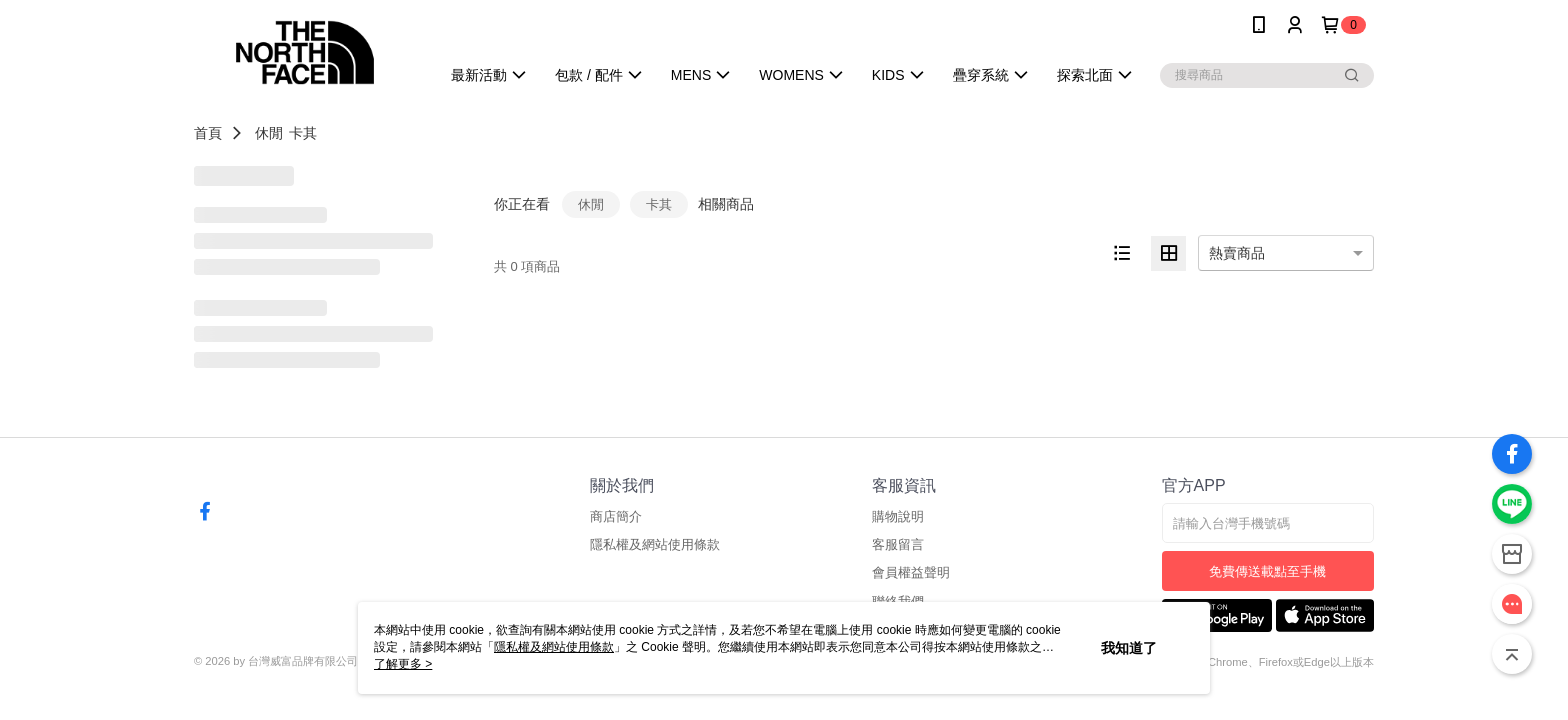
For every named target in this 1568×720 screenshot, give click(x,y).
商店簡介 (616, 516)
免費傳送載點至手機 (1267, 571)
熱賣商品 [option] (1237, 253)
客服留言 (898, 544)
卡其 (303, 133)
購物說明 (898, 516)
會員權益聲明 (911, 572)
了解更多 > (403, 664)
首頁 (208, 133)
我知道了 (1129, 648)
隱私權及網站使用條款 (655, 544)
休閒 (269, 133)
